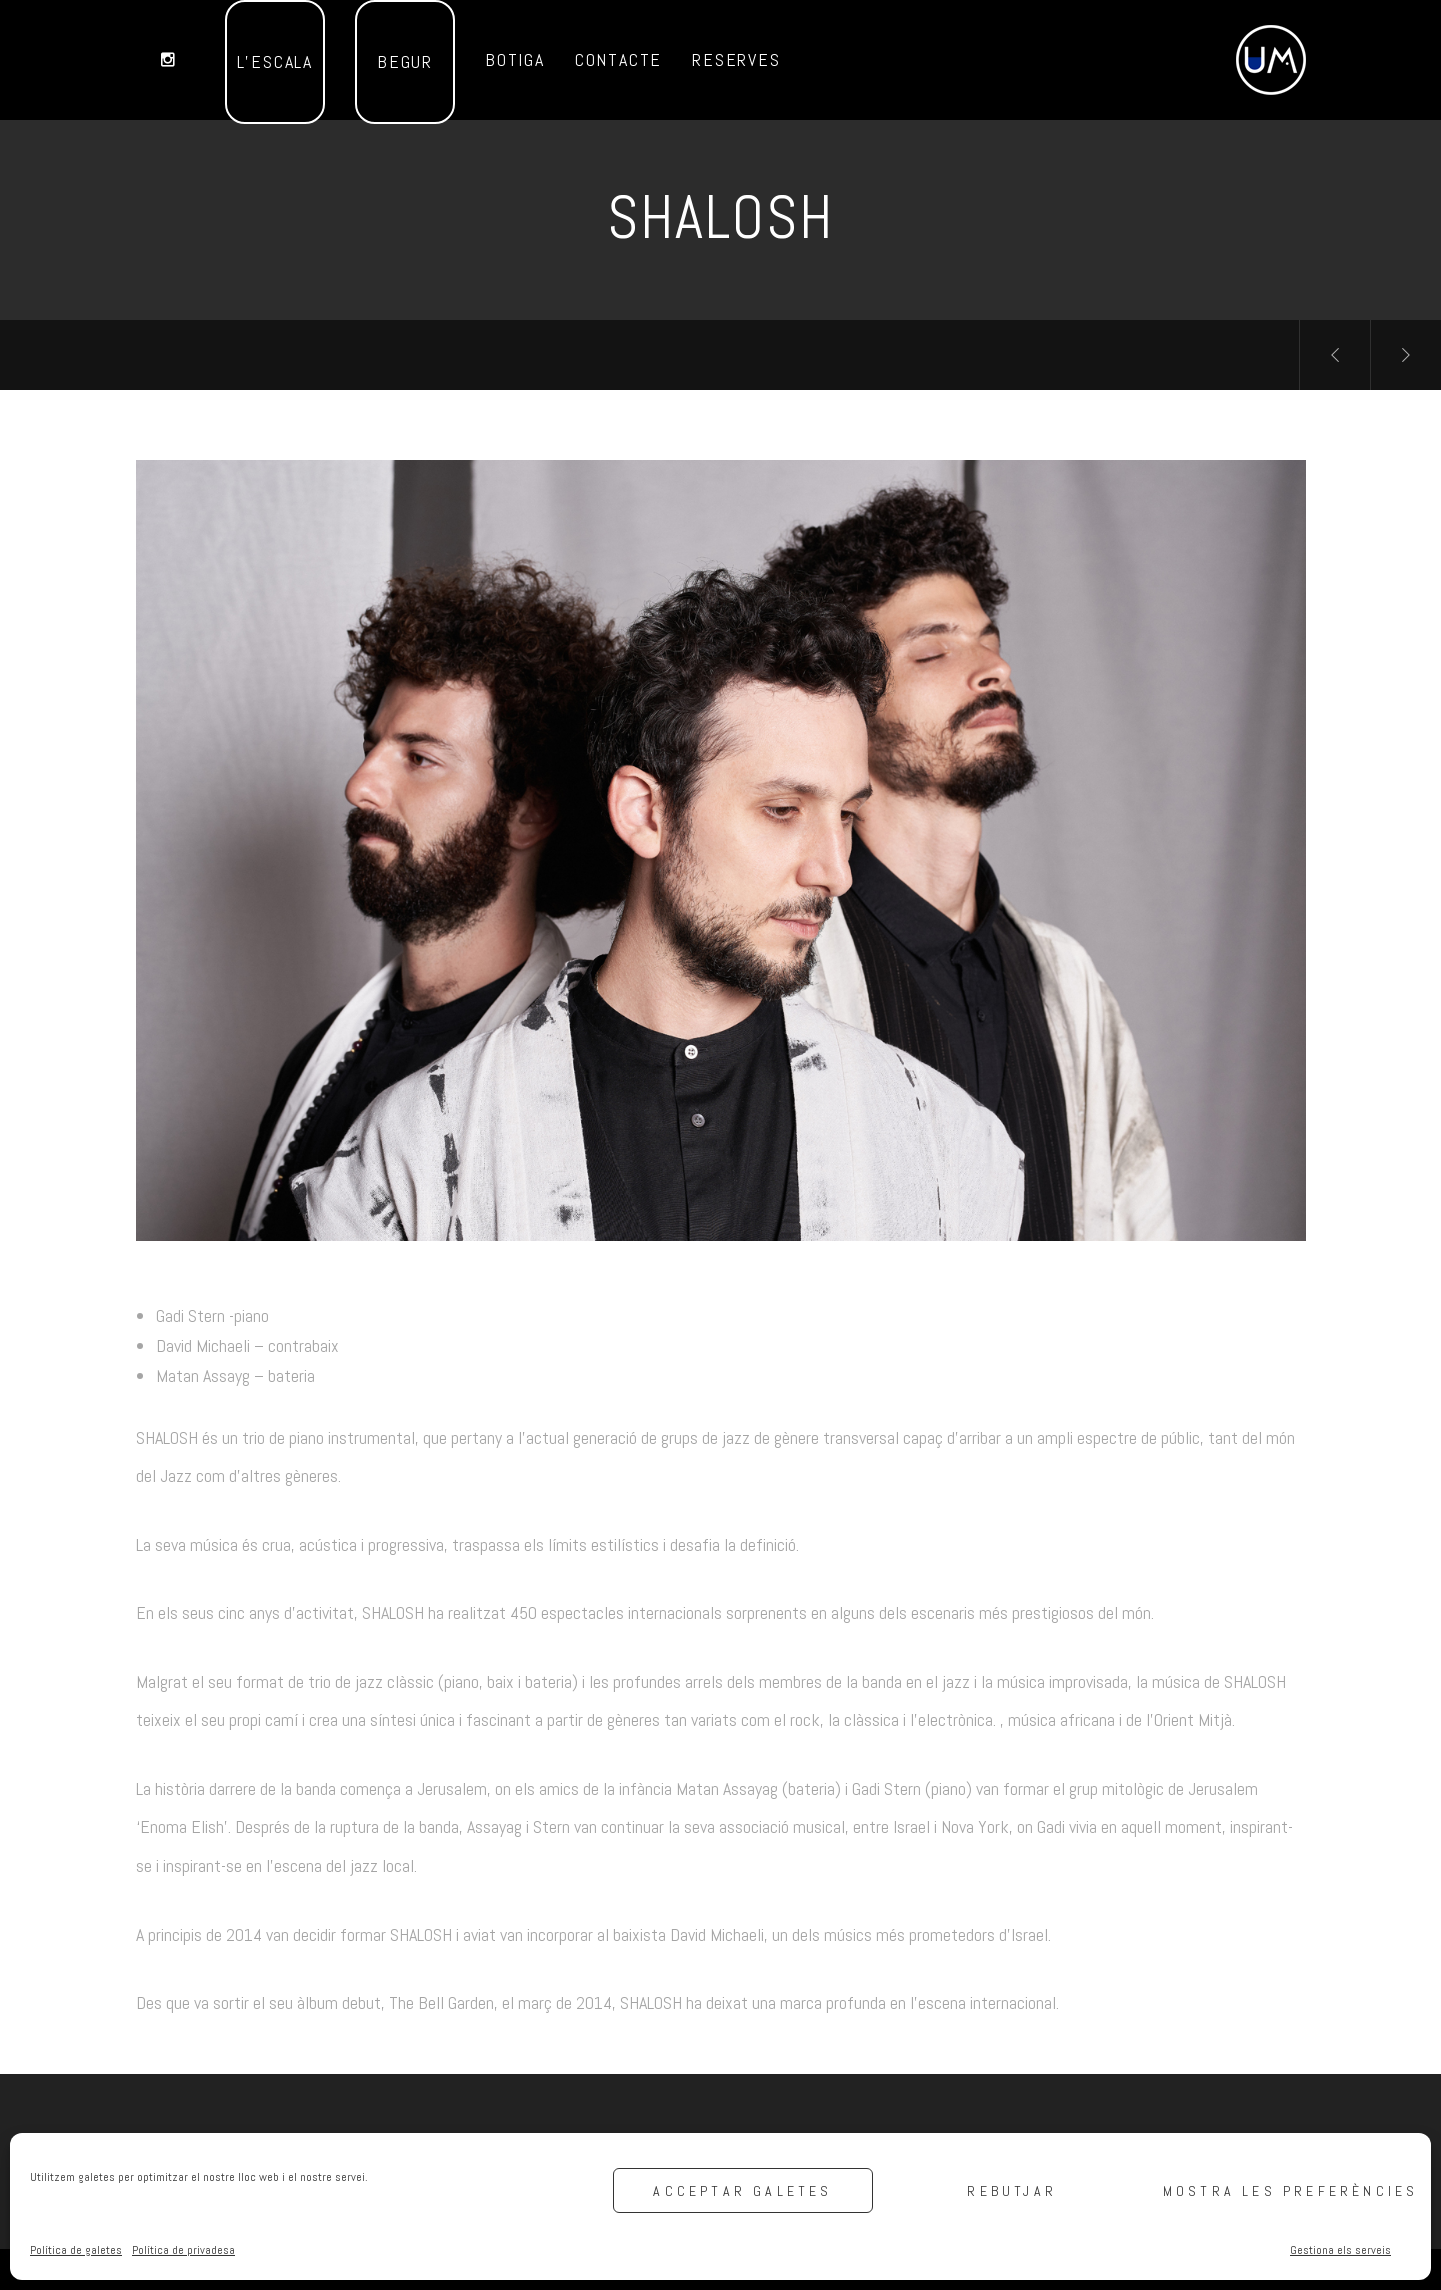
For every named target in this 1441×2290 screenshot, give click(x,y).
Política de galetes (76, 2250)
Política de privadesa (183, 2250)
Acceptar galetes (742, 2191)
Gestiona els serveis (1340, 2250)
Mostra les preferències (1287, 2191)
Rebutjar (1012, 2191)
